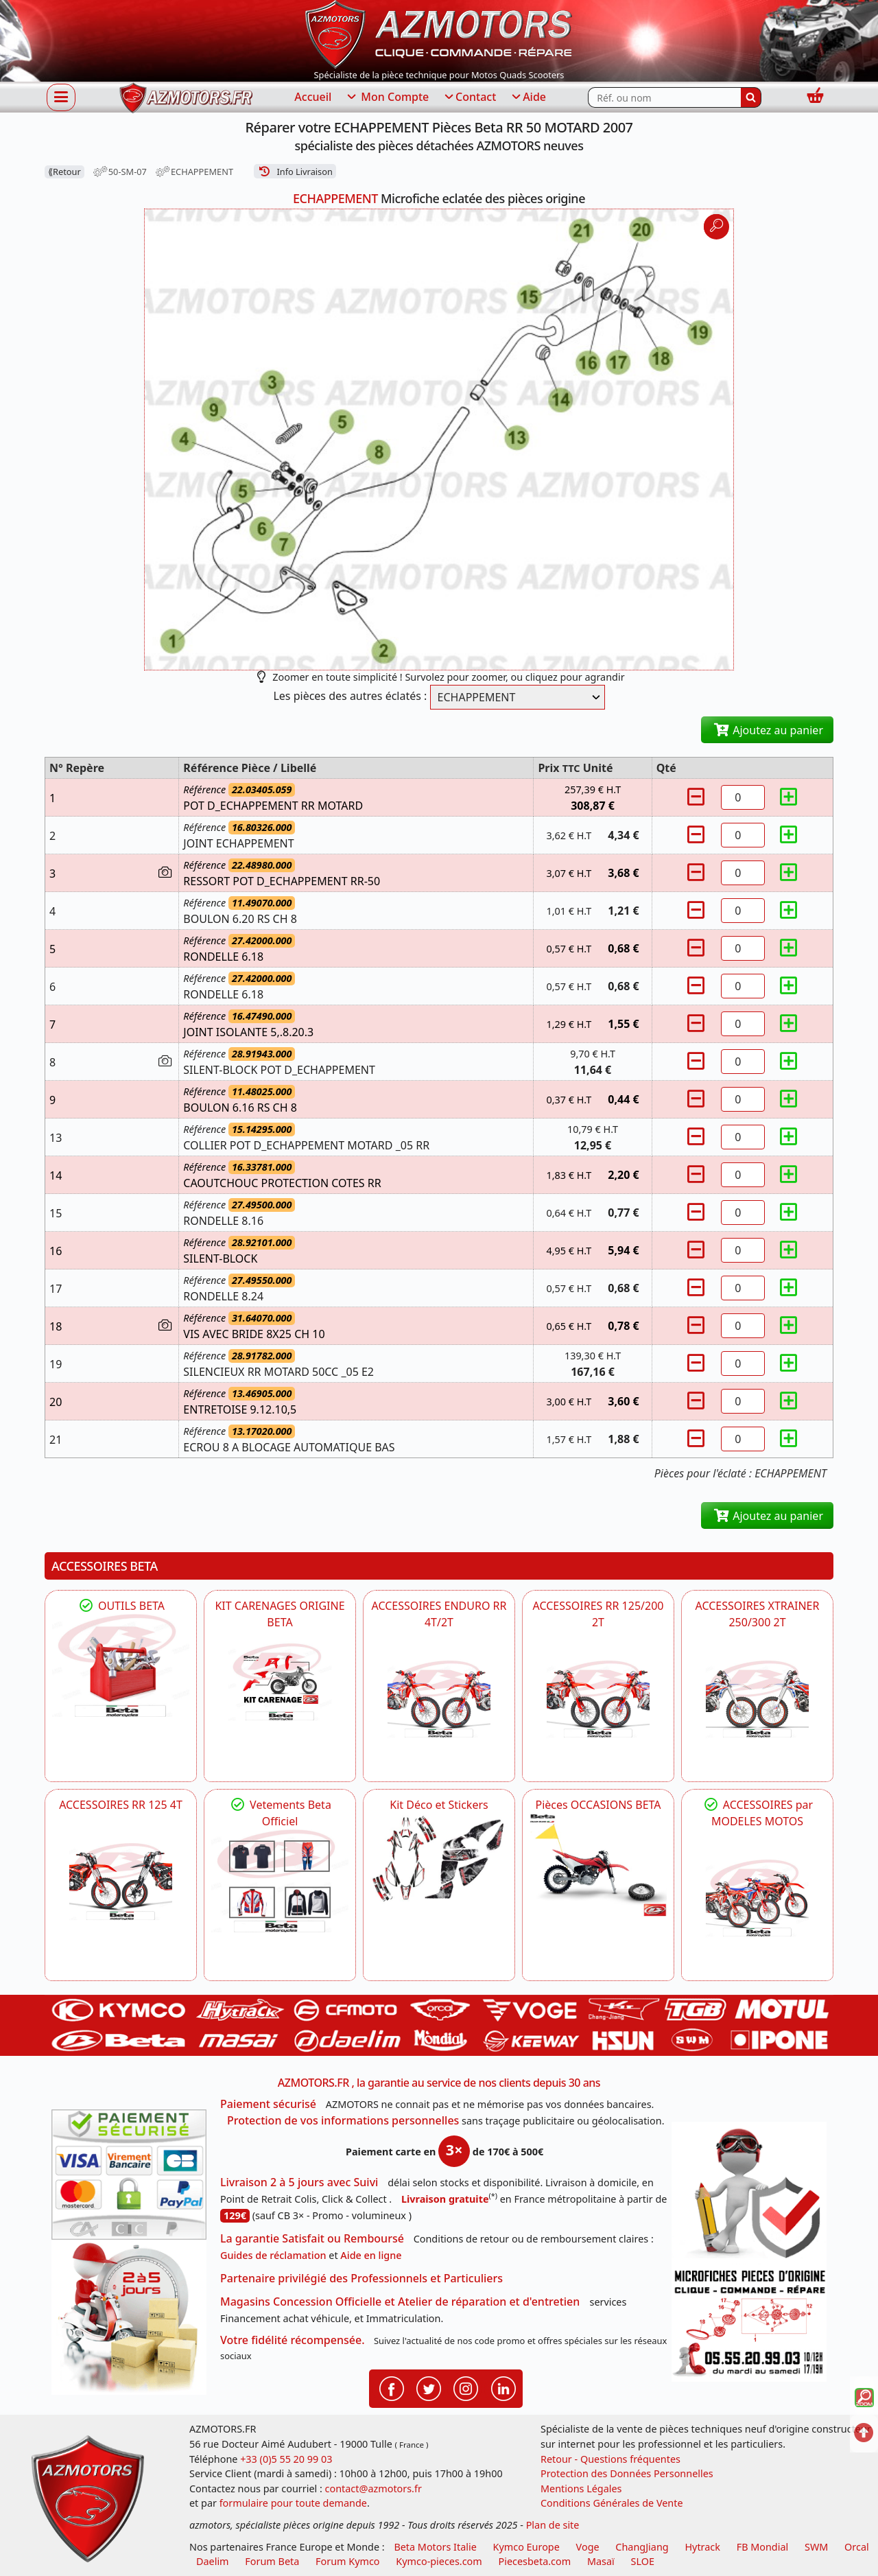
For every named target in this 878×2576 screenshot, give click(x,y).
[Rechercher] (751, 97)
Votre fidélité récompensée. (292, 2339)
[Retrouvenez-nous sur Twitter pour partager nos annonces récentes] (428, 2387)
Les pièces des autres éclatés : (350, 695)
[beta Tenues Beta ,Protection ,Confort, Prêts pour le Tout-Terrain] (279, 1880)
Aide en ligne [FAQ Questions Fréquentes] (370, 2255)
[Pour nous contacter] (749, 2323)
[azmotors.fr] (185, 97)
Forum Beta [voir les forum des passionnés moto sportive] (272, 2561)
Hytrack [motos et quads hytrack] (702, 2546)
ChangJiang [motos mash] (641, 2546)
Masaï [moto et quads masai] (601, 2561)
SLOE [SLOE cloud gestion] (642, 2561)
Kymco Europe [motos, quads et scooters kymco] (526, 2546)
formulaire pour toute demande (293, 2502)
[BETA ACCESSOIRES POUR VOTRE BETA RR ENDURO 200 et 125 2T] (598, 1699)
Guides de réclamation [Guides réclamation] (273, 2255)
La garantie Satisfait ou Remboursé (312, 2238)
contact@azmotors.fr (373, 2488)
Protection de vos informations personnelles (343, 2120)
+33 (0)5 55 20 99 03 (286, 2459)
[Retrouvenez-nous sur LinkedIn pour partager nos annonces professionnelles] (503, 2387)
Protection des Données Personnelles (627, 2473)
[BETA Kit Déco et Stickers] (439, 1858)
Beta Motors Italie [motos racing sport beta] (435, 2546)
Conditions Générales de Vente (612, 2502)
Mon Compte (387, 97)
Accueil (312, 96)
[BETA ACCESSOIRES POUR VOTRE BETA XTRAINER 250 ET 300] (757, 1699)
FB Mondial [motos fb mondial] (763, 2546)
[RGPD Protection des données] (749, 2193)
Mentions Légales (581, 2488)
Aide (528, 97)
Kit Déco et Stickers (439, 1804)
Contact (469, 97)
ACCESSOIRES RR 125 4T (120, 1804)
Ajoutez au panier (767, 730)
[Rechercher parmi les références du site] (664, 97)
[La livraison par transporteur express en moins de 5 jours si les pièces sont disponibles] (128, 2317)
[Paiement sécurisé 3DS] (128, 2174)
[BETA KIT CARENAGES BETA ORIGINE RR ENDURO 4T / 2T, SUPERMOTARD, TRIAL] (279, 1681)
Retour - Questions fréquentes (610, 2459)
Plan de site (553, 2524)
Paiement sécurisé (268, 2103)
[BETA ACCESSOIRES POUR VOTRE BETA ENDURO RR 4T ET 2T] (439, 1699)
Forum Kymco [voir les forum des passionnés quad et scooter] (348, 2561)
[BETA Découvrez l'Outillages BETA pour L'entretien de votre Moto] (120, 1665)
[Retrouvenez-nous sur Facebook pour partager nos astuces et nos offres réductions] (391, 2387)
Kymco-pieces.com (439, 2561)
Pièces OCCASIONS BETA (598, 1804)
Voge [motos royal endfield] (588, 2546)
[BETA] (757, 1898)
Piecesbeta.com (535, 2561)
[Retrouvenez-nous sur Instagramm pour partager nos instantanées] (465, 2387)
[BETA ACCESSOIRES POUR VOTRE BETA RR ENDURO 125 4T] (120, 1881)
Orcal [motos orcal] (856, 2546)
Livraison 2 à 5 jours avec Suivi (299, 2182)
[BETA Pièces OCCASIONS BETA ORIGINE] (598, 1864)
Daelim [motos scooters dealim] (212, 2561)
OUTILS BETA (121, 1605)
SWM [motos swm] (816, 2546)
